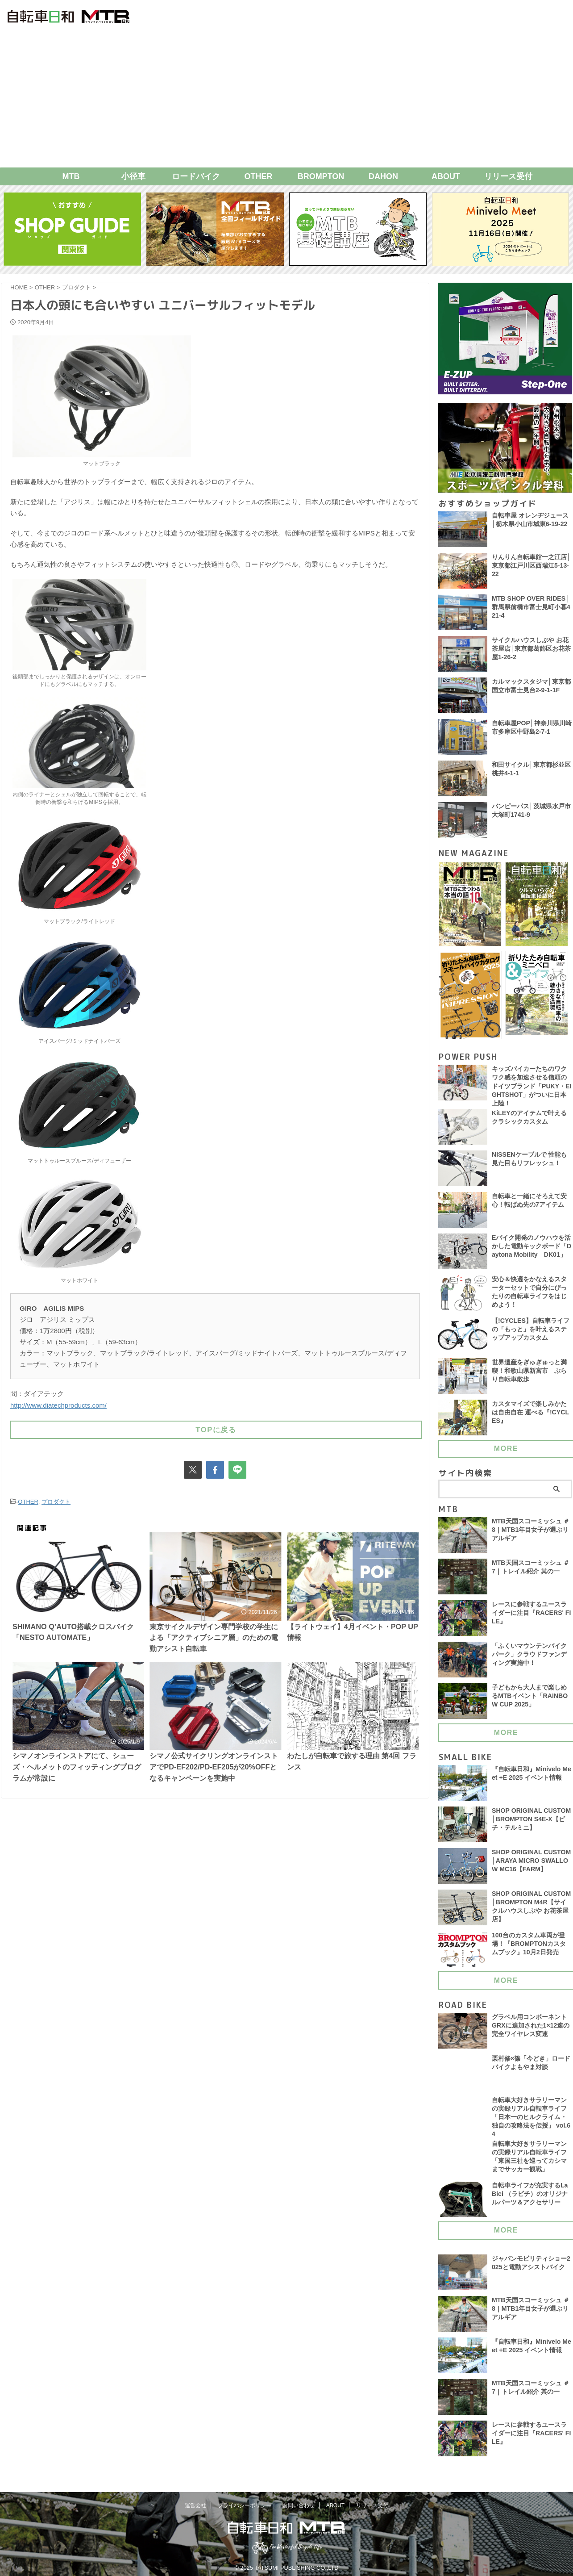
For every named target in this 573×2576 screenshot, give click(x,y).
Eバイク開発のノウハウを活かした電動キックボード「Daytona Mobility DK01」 (531, 1248)
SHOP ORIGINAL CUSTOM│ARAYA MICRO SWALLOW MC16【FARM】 (532, 1863)
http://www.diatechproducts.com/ (58, 1405)
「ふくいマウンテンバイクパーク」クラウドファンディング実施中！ (529, 1657)
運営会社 (195, 2501)
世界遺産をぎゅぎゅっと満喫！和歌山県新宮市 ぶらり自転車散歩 (529, 1373)
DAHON (383, 176)
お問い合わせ (298, 2501)
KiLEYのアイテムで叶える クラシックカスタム (529, 1120)
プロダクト (56, 1500)
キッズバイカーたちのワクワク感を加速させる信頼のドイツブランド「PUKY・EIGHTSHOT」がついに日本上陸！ (532, 1087)
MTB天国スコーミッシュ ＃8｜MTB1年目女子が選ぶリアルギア (531, 1532)
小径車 (133, 176)
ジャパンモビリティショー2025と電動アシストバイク (531, 2268)
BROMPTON (321, 176)
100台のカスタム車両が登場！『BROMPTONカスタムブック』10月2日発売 (529, 1946)
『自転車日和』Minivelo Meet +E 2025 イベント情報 (532, 1776)
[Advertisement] (286, 100)
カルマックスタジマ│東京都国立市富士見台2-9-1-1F (531, 686)
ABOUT (446, 176)
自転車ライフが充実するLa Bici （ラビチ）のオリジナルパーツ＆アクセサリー (530, 2199)
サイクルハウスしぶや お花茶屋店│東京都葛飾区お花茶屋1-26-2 (531, 649)
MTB (71, 176)
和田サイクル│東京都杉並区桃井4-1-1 (531, 769)
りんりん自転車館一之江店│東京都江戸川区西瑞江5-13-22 (531, 566)
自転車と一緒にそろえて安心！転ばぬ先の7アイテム (529, 1203)
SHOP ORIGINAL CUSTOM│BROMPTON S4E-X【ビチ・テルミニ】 (532, 1822)
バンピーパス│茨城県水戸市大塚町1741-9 (531, 811)
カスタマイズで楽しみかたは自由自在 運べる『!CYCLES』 (530, 1414)
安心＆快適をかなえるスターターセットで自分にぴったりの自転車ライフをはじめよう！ (529, 1295)
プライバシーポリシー (244, 2501)
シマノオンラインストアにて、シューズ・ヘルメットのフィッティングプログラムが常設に (76, 1769)
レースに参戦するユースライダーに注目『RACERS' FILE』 (531, 1615)
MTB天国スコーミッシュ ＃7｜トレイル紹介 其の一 (531, 1570)
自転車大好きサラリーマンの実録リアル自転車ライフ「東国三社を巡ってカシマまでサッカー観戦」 (529, 2162)
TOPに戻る (216, 1427)
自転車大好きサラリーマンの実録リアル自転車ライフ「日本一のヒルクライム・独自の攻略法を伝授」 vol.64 (531, 2120)
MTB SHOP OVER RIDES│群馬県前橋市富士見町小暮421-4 (531, 607)
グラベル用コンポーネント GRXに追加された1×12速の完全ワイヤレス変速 (531, 2028)
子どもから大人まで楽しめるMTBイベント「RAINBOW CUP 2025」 (530, 1698)
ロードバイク (196, 176)
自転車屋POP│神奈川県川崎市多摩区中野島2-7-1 (532, 728)
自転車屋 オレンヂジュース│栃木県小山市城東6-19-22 (530, 520)
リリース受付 (508, 176)
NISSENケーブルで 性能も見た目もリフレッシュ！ (529, 1161)
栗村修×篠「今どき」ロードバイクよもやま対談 (531, 2065)
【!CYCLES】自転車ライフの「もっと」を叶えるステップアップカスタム (531, 1331)
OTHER (259, 176)
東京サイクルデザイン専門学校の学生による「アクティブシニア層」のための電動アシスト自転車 (213, 1636)
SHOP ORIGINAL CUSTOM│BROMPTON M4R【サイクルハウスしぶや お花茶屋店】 (532, 1910)
